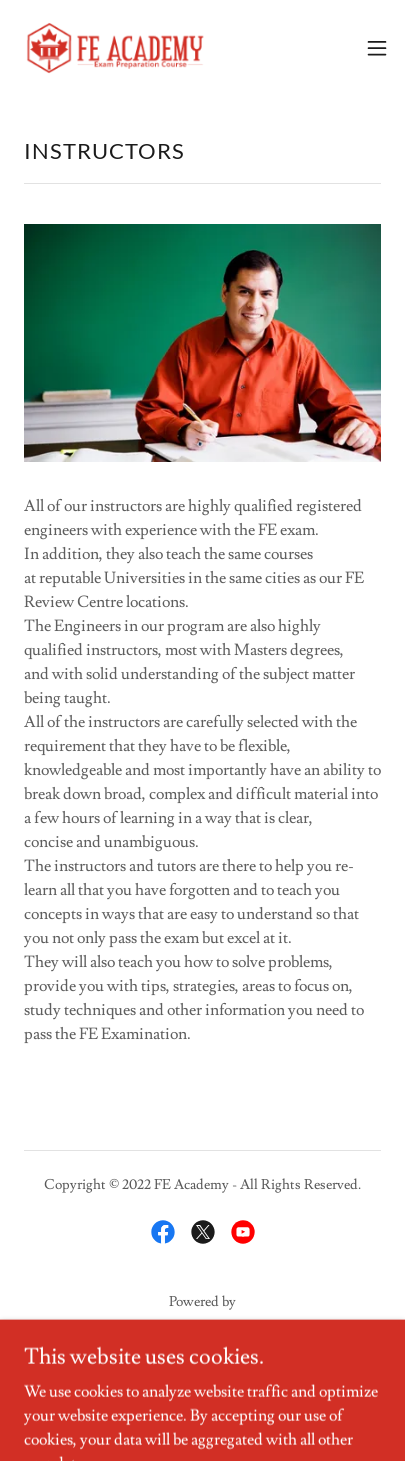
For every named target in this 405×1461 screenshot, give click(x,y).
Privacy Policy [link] (202, 1379)
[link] (116, 48)
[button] (377, 48)
